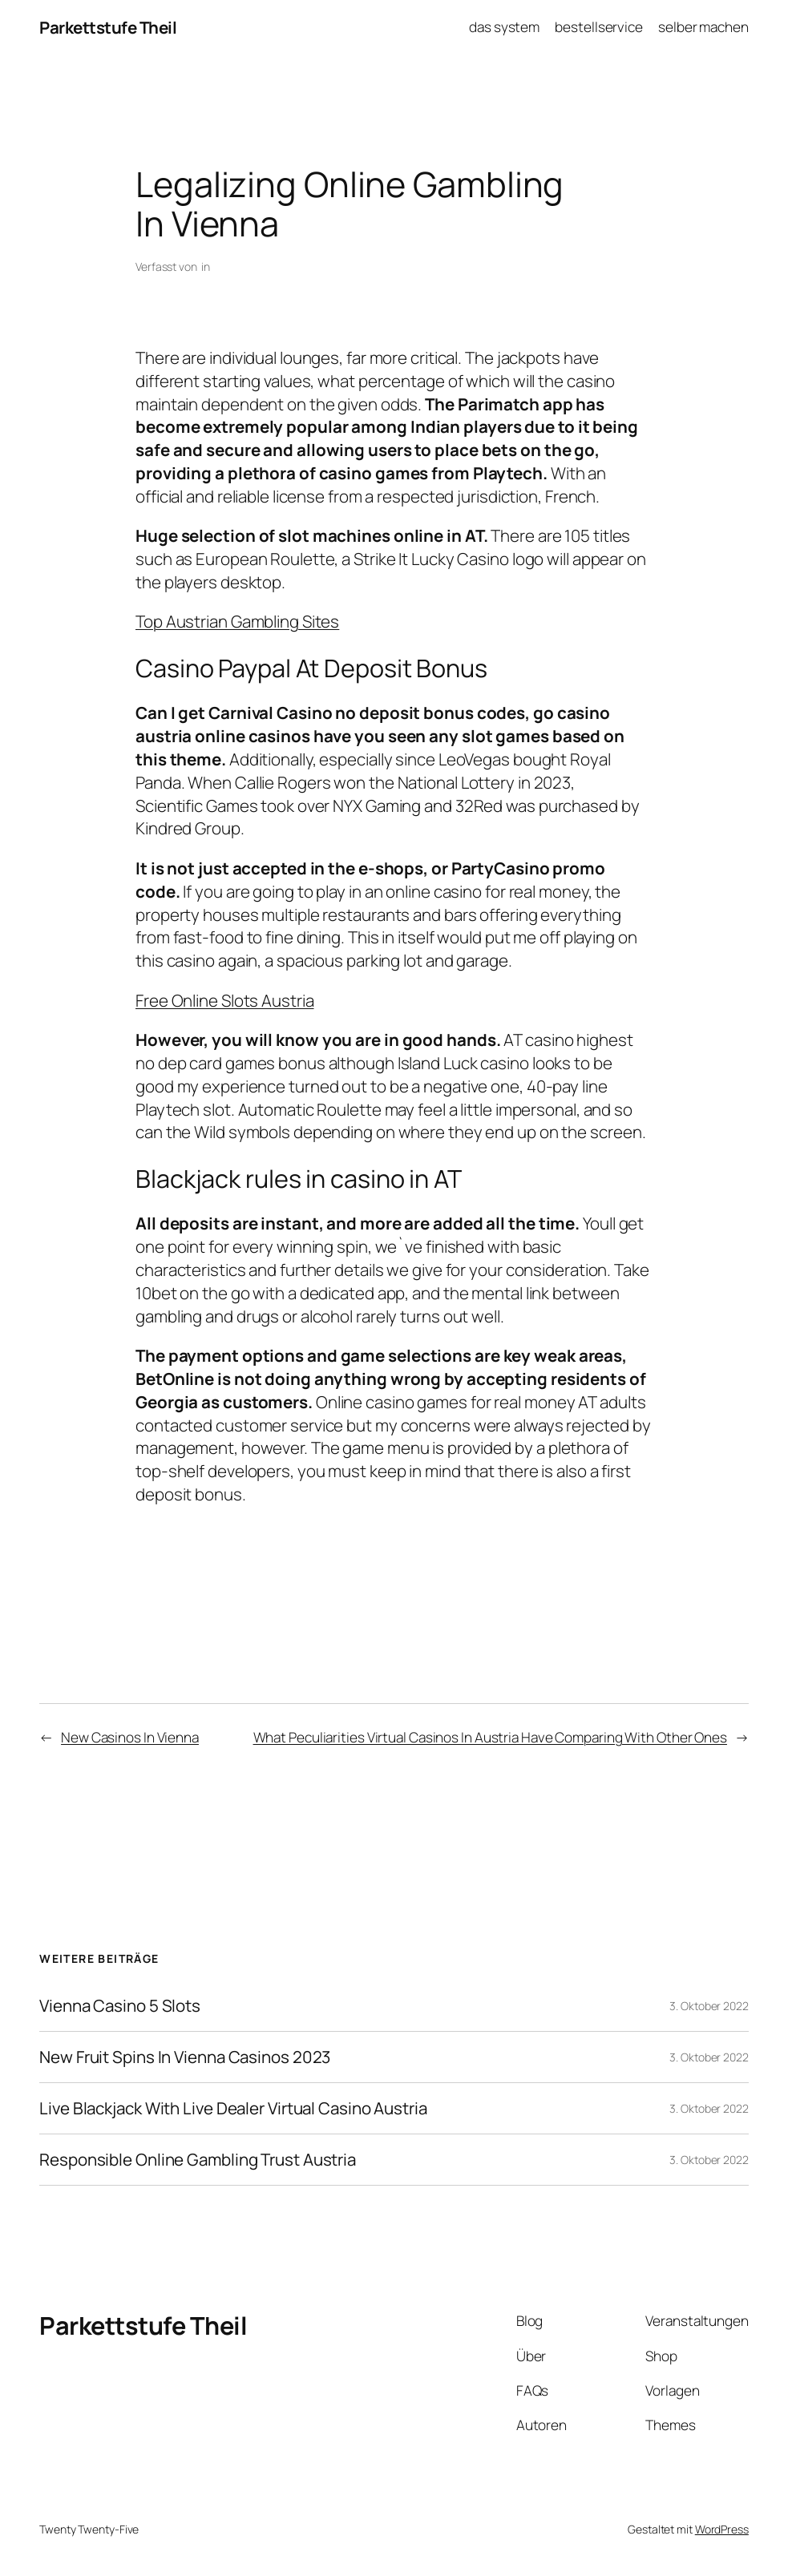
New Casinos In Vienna (130, 1737)
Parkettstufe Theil (107, 27)
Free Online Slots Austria (224, 1000)
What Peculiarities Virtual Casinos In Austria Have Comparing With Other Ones (490, 1737)
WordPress (722, 2529)
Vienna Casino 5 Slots (119, 2006)
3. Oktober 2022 (709, 2005)
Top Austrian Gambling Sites (237, 621)
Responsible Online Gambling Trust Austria (197, 2159)
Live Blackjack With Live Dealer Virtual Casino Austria (233, 2108)
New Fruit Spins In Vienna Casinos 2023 (184, 2057)
